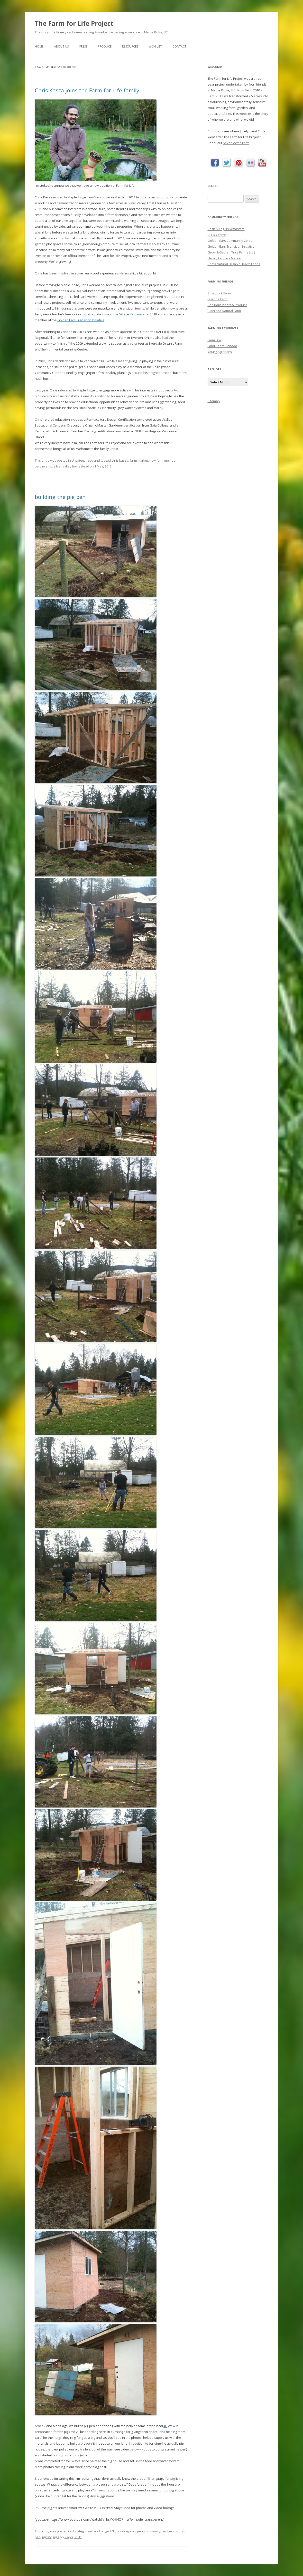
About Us (61, 46)
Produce (104, 46)
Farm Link (214, 340)
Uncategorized (82, 460)
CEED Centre (217, 235)
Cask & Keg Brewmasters (226, 229)
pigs (56, 2537)
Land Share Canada (222, 346)
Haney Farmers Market (224, 258)
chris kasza (119, 460)
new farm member (163, 460)
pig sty (47, 2537)
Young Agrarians (220, 352)
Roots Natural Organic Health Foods (234, 264)
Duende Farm (218, 299)
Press (83, 46)
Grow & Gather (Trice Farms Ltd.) (231, 252)
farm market (139, 460)
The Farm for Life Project (74, 23)
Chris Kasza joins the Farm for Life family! (88, 90)
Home (39, 46)
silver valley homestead (71, 466)
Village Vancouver (132, 314)
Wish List (155, 46)
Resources (130, 46)
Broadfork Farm (219, 293)
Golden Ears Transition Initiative (80, 320)
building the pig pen (60, 496)
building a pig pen (130, 2531)
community (152, 2531)
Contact (179, 46)
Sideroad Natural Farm (224, 311)
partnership (43, 466)
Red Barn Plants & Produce (227, 305)
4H (165, 2426)
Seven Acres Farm (236, 143)
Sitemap (214, 401)
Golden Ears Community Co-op (230, 240)
